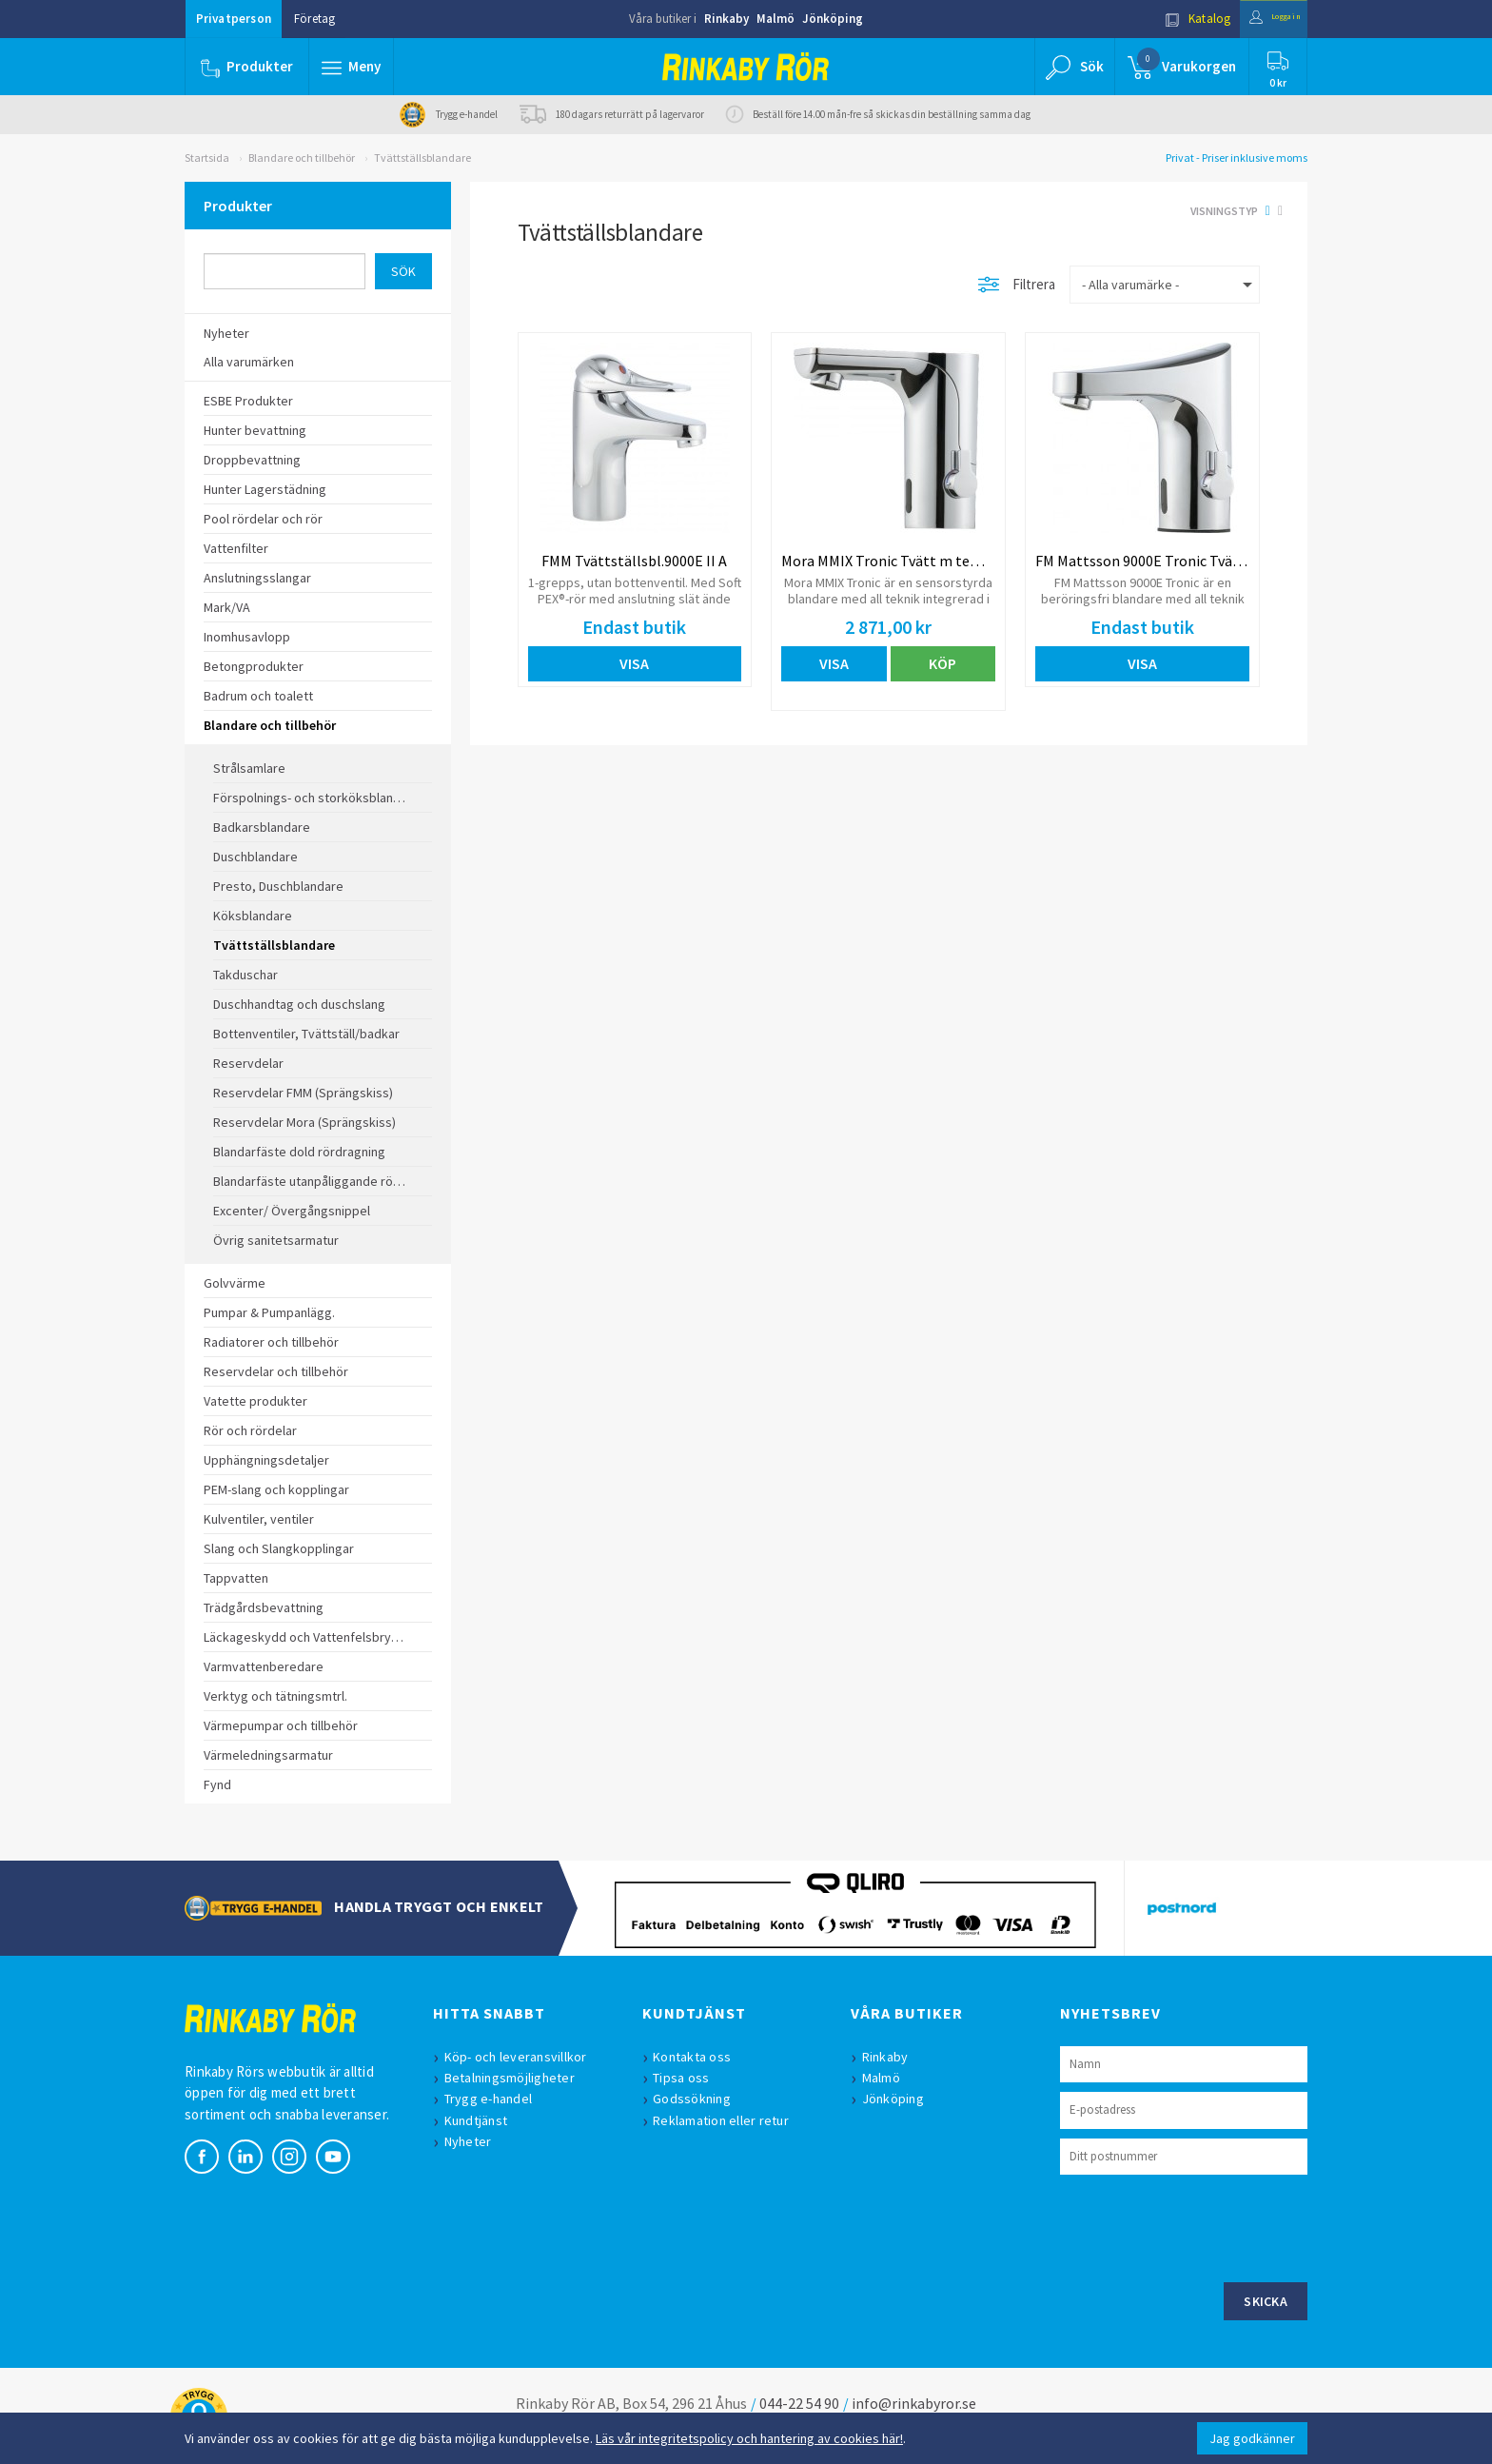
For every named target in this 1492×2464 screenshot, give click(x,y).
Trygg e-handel (494, 2098)
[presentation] (1204, 2226)
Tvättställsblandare (422, 157)
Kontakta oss (698, 2056)
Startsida (207, 157)
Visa (634, 663)
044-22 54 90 (799, 2403)
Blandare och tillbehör (301, 157)
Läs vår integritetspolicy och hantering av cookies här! (749, 2438)
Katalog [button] (1171, 18)
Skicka (1265, 2301)
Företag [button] (314, 18)
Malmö (775, 18)
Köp (942, 663)
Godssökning (698, 2098)
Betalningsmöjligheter (515, 2077)
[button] (354, 66)
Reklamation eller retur (727, 2120)
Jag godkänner (1252, 2438)
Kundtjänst (482, 2120)
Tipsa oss (687, 2077)
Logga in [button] (1261, 18)
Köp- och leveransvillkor (521, 2056)
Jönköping (832, 18)
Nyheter (474, 2141)
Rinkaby (726, 18)
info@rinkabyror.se (914, 2403)
